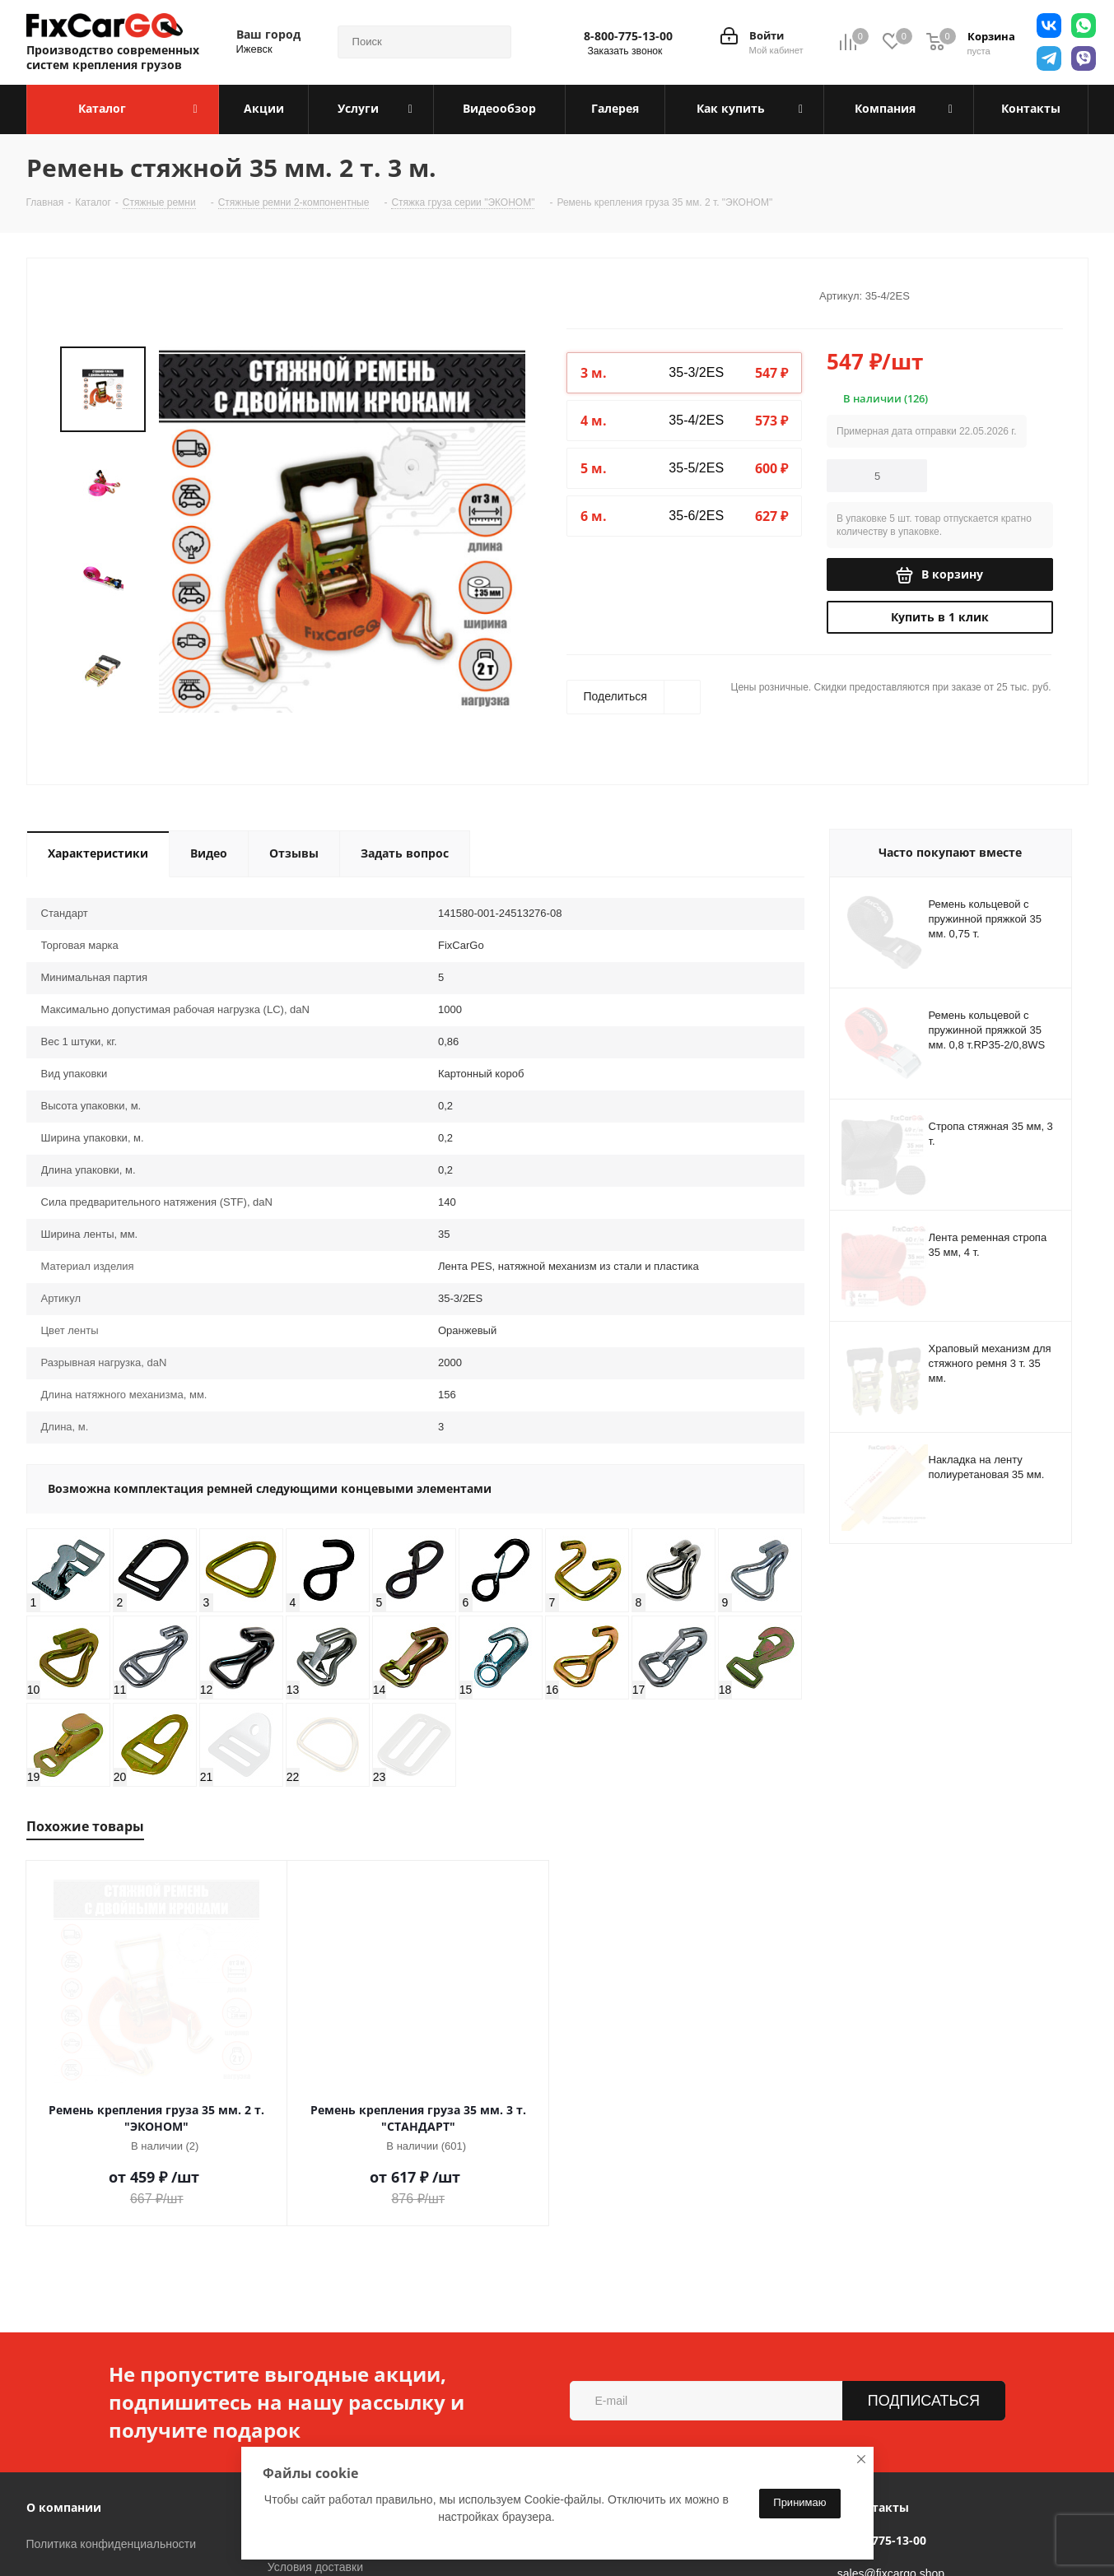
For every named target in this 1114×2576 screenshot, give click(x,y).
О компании (63, 2420)
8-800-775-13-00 (628, 36)
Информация (308, 2420)
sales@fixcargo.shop (890, 2486)
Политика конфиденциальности (111, 2456)
